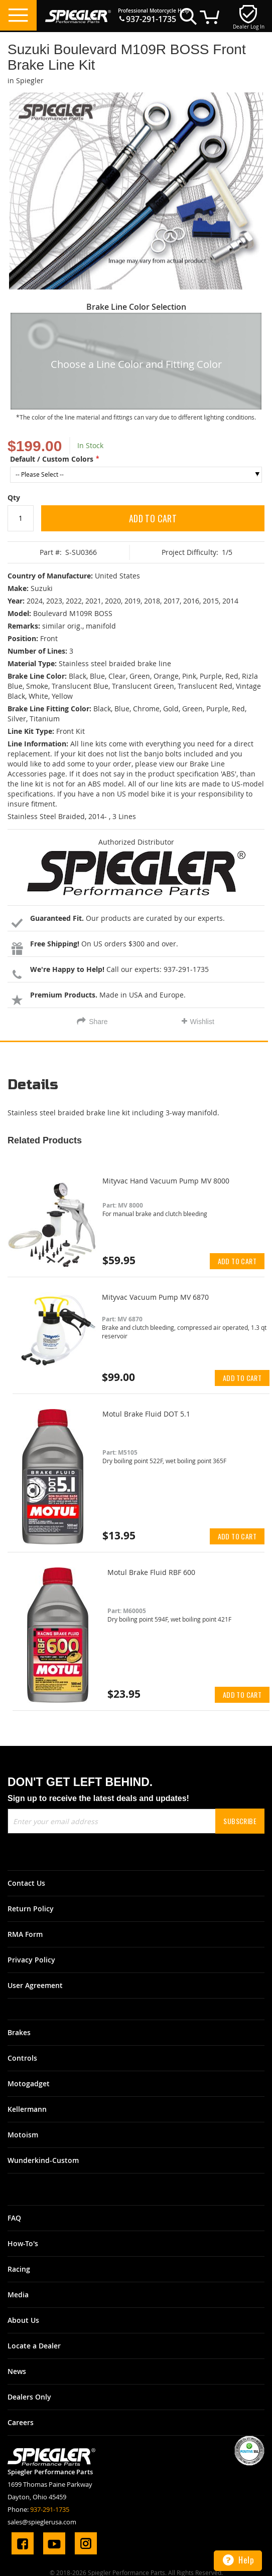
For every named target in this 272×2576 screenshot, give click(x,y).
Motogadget (29, 2083)
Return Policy (31, 1908)
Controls (22, 2058)
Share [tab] (98, 1022)
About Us (23, 2320)
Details (33, 1085)
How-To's (23, 2243)
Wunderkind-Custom (43, 2160)
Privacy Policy (31, 1959)
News (17, 2371)
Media (18, 2294)
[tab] (136, 1088)
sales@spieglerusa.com (42, 2521)
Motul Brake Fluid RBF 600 (151, 1572)
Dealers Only (29, 2397)
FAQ (14, 2218)
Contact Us (26, 1883)
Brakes (19, 2032)
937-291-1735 (151, 19)
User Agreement (35, 1985)
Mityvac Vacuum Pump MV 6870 (155, 1297)
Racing (19, 2269)
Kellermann (27, 2109)
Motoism (23, 2134)
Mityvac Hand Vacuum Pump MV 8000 (165, 1180)
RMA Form (25, 1934)
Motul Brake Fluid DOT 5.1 (146, 1414)
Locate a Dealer (34, 2345)
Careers (21, 2422)
